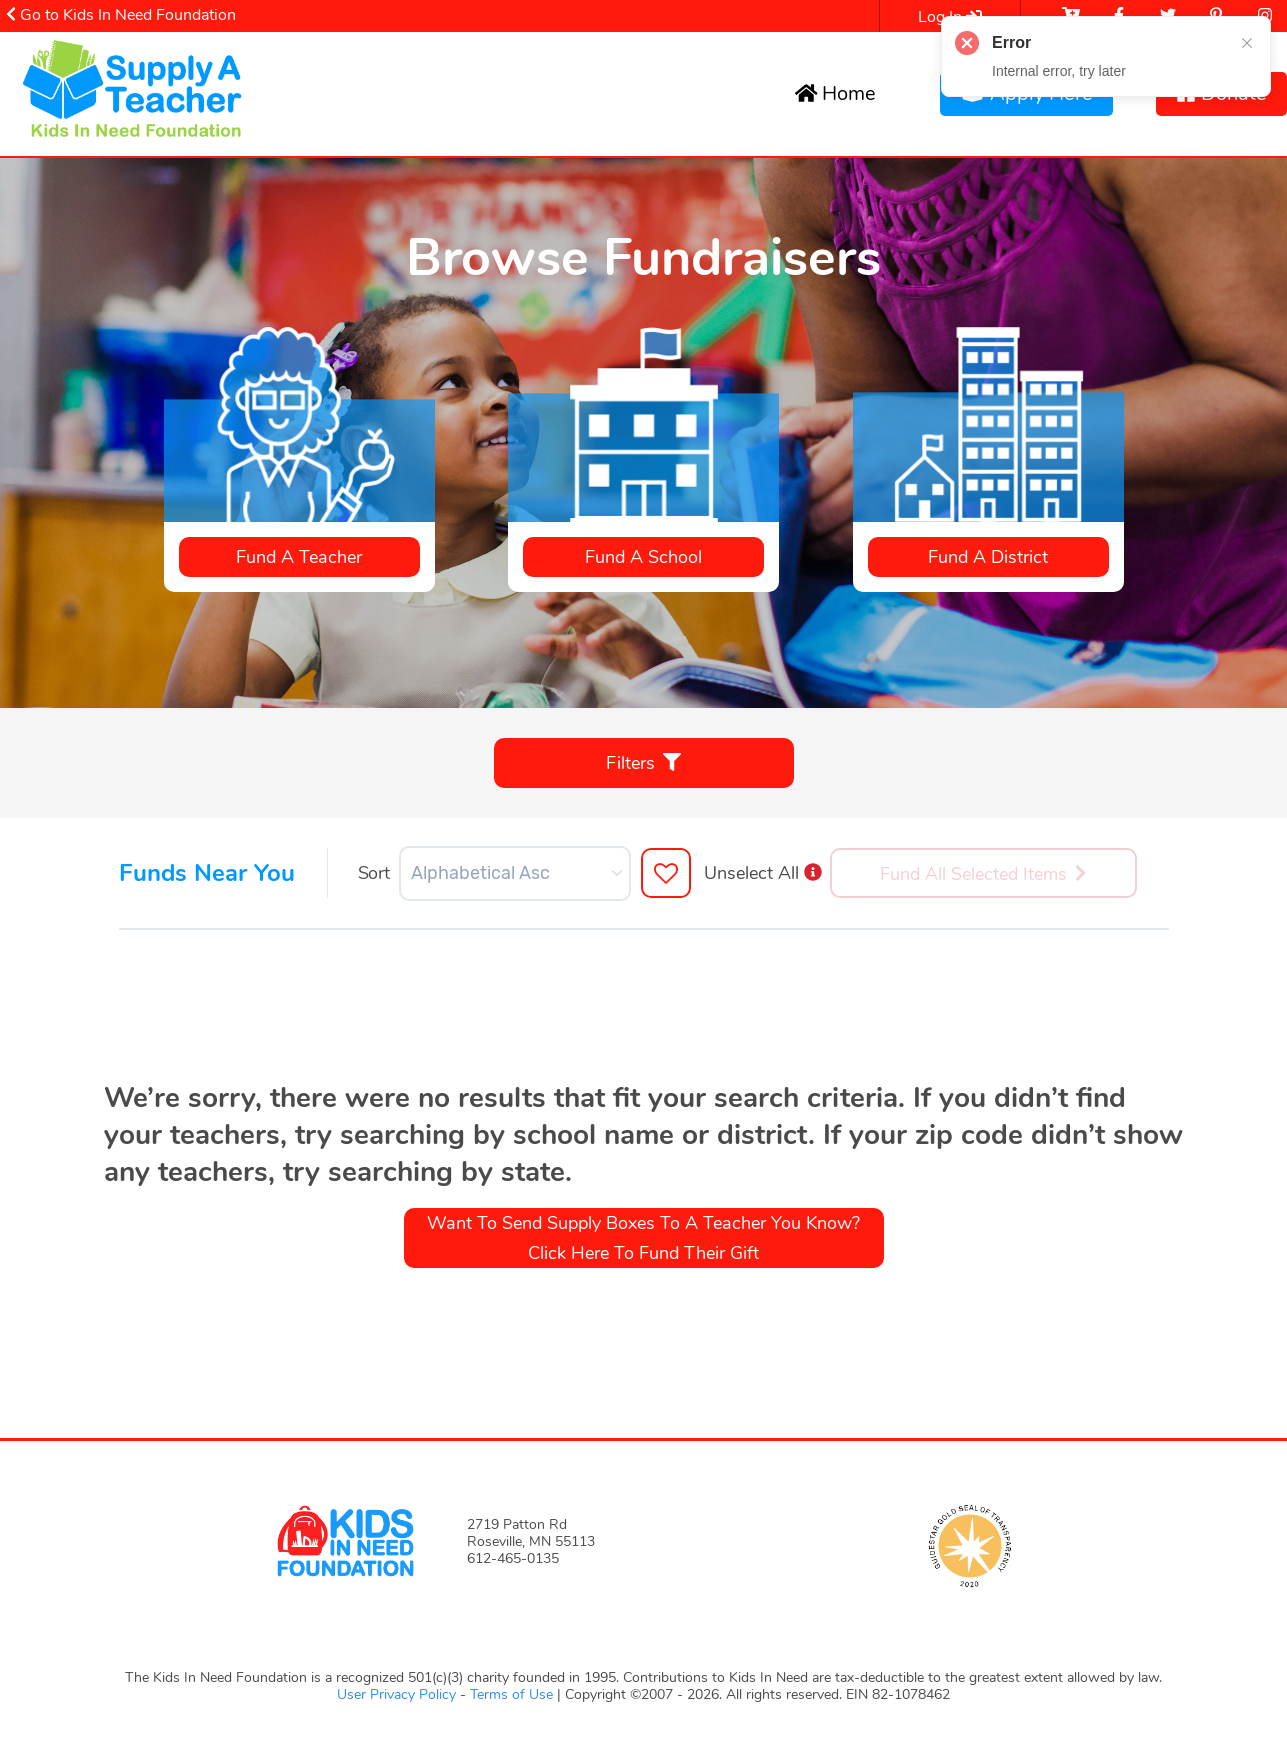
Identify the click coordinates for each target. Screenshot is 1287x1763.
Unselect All (763, 873)
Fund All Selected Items (983, 874)
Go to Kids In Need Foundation (121, 15)
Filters (643, 763)
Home (836, 93)
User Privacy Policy (398, 1694)
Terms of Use (511, 1694)
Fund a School (643, 557)
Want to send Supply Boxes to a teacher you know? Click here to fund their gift (643, 1238)
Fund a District (988, 557)
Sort (374, 873)
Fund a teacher (299, 557)
